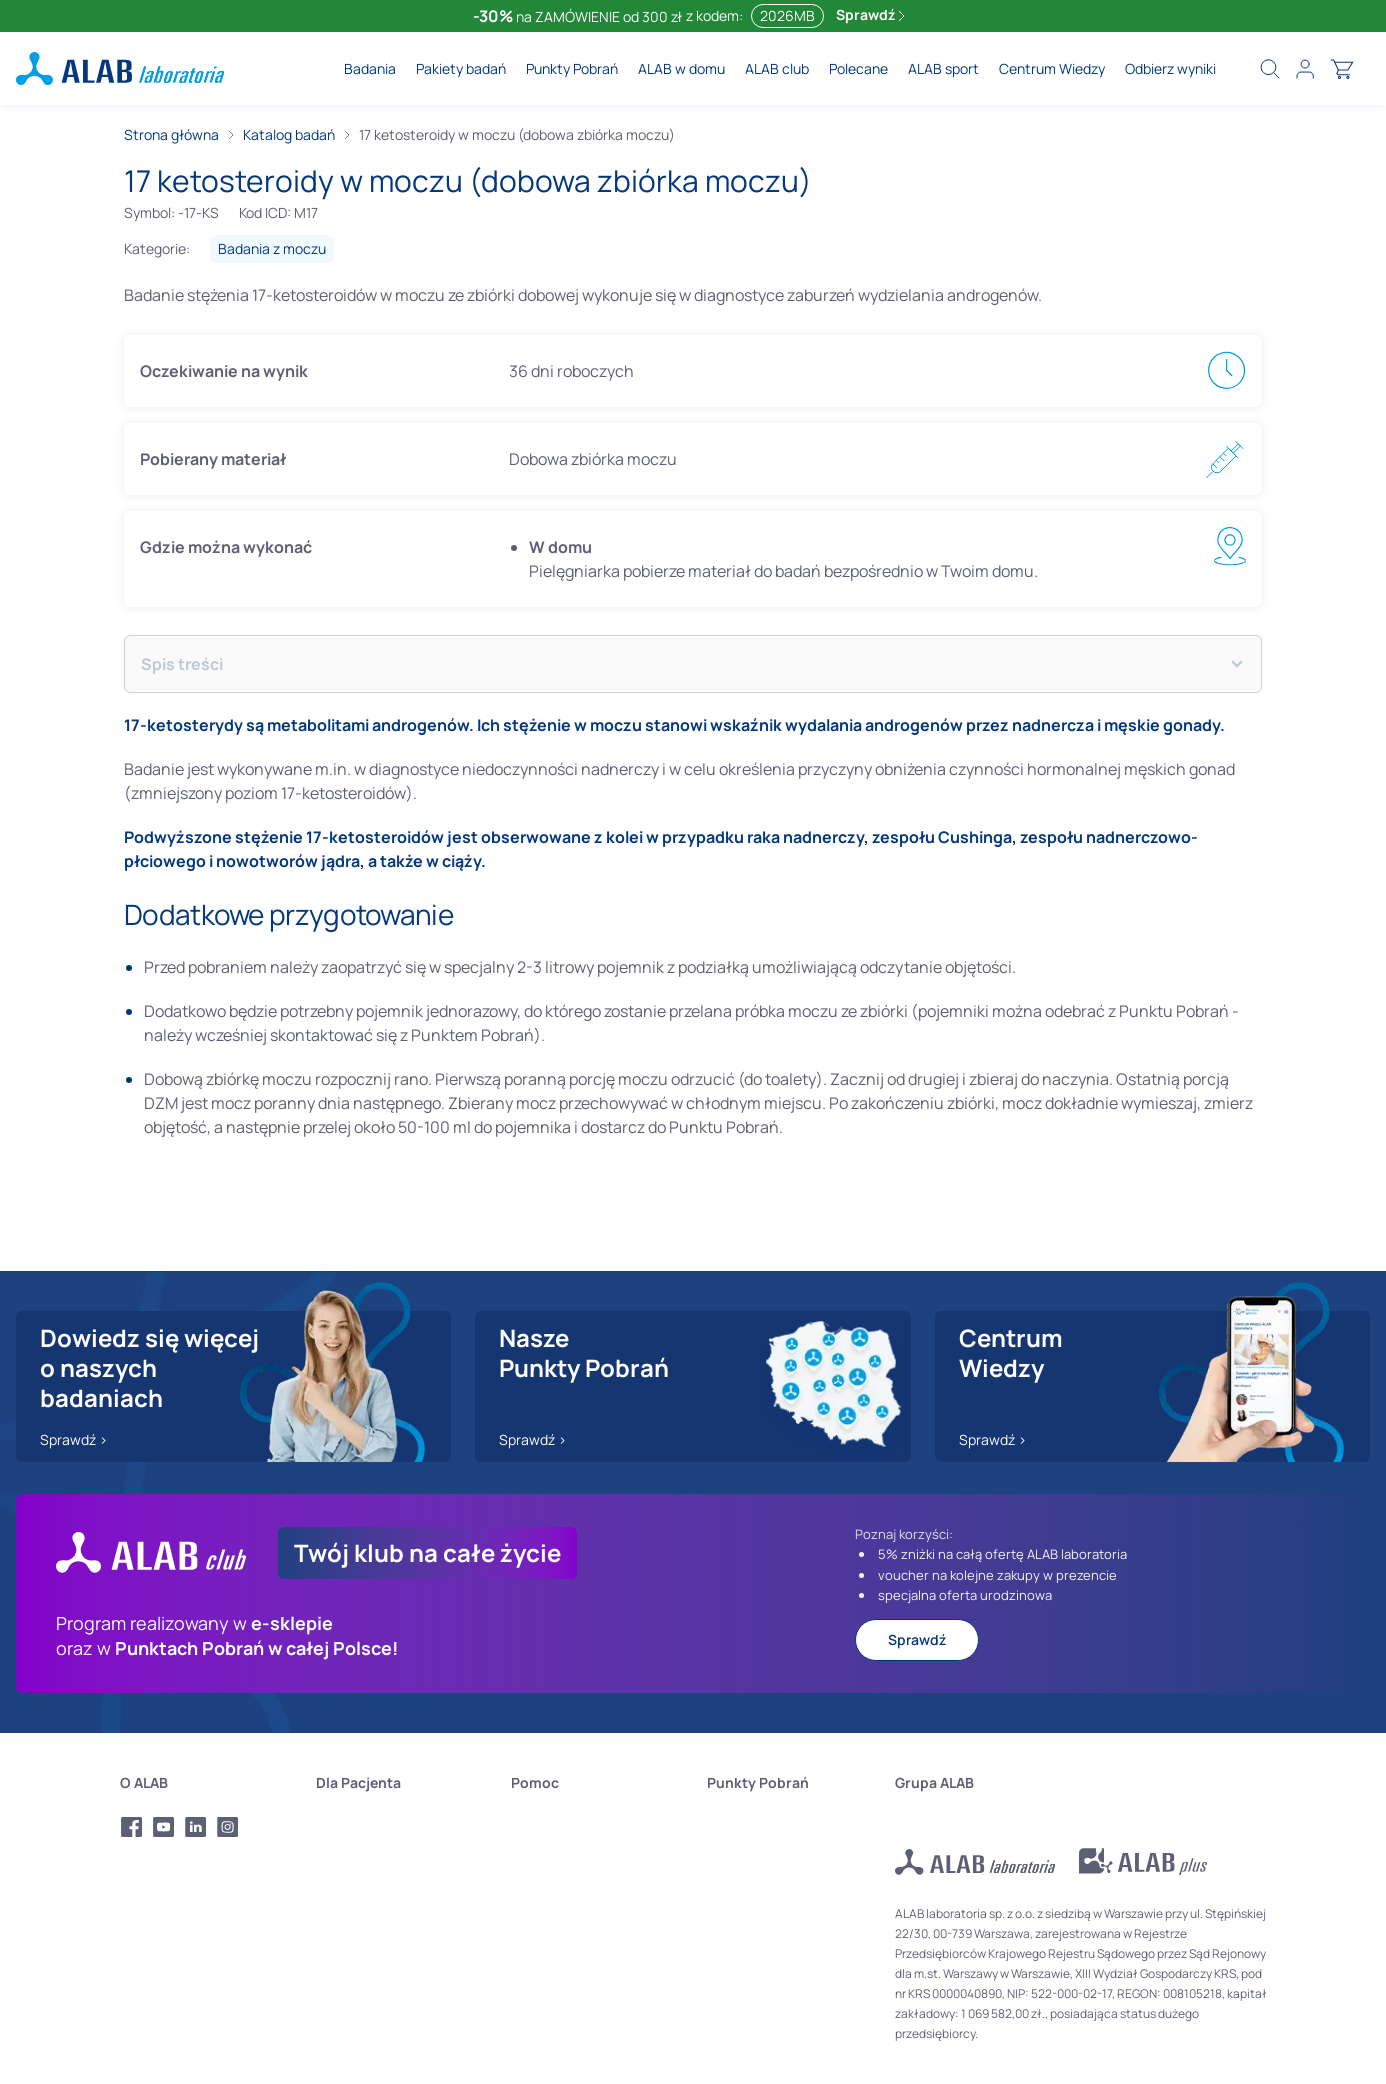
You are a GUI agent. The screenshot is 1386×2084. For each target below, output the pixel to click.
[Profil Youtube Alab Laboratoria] (164, 1827)
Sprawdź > (74, 1439)
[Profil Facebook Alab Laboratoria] (132, 1827)
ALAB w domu (681, 68)
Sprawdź (870, 14)
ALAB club (777, 68)
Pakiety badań (461, 68)
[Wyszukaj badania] (1270, 69)
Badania (370, 68)
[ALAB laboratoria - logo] (120, 68)
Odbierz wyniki (1170, 68)
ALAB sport (943, 68)
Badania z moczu (272, 248)
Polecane (858, 68)
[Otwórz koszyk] (1342, 69)
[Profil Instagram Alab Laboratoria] (228, 1827)
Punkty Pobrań (572, 68)
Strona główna (171, 134)
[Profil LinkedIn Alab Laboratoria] (196, 1827)
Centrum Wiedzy (1052, 68)
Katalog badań (289, 134)
